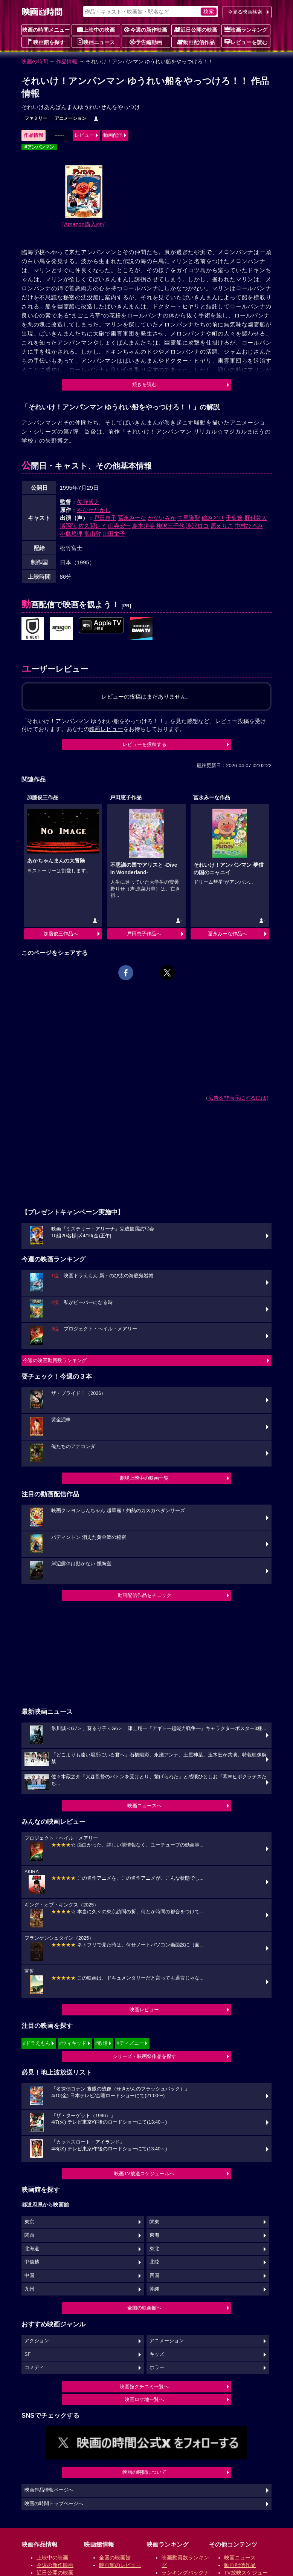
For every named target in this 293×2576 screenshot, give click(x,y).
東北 (154, 2248)
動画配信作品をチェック (144, 1595)
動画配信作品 (196, 41)
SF (27, 2354)
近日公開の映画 (195, 29)
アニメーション (70, 118)
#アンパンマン (39, 147)
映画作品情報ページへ (48, 2490)
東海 (154, 2235)
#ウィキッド (72, 2043)
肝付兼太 (255, 518)
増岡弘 (68, 526)
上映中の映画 (96, 29)
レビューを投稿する (144, 744)
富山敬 (92, 533)
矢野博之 (88, 502)
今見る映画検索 (245, 12)
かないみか (162, 518)
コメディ (34, 2367)
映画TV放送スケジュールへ (144, 2173)
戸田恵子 (105, 518)
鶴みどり (212, 518)
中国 (29, 2275)
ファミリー (35, 118)
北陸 (154, 2262)
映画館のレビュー (120, 2565)
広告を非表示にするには (237, 1098)
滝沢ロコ (197, 526)
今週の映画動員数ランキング (55, 1360)
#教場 (101, 2043)
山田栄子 (113, 533)
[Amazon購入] (84, 224)
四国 (154, 2275)
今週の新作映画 (145, 29)
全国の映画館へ (144, 2308)
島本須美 (143, 526)
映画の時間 (34, 61)
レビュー (84, 135)
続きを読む (144, 384)
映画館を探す (46, 41)
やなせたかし (94, 510)
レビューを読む (245, 41)
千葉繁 (234, 518)
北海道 (31, 2248)
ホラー (157, 2367)
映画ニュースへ (144, 1805)
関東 (154, 2222)
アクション (36, 2340)
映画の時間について (144, 2472)
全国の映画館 (115, 2558)
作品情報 (66, 61)
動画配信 (113, 135)
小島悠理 (71, 533)
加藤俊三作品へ (61, 933)
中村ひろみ (249, 526)
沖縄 (154, 2289)
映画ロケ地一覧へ (144, 2399)
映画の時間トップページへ (53, 2503)
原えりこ (222, 526)
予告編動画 (146, 41)
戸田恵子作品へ (144, 933)
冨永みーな (132, 518)
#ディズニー (129, 2043)
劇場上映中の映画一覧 (144, 1478)
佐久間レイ (92, 526)
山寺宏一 (119, 526)
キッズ (157, 2354)
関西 (29, 2235)
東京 (29, 2222)
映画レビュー (144, 2009)
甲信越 (31, 2262)
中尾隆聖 (188, 518)
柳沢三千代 (170, 526)
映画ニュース (96, 41)
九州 (29, 2289)
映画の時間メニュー (46, 30)
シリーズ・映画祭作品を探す (144, 2056)
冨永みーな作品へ (227, 933)
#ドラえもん (36, 2043)
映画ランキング (245, 29)
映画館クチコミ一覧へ (144, 2386)
